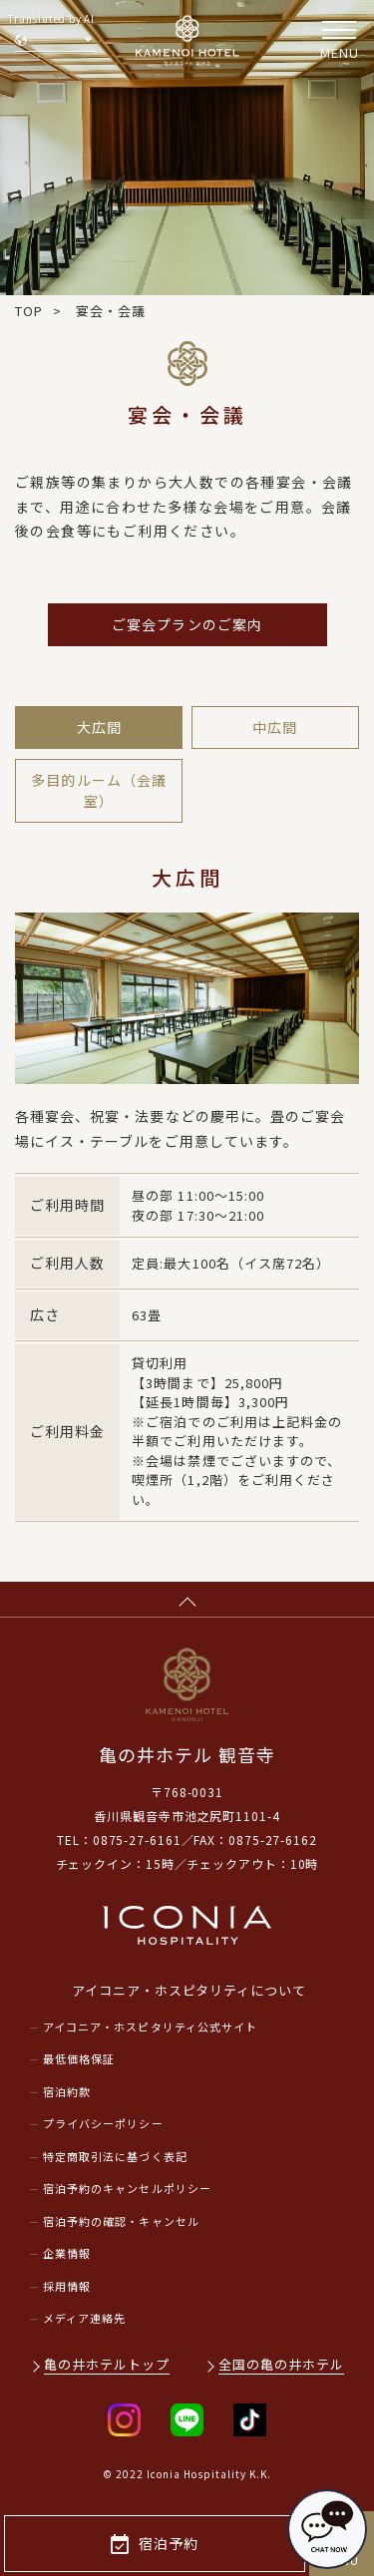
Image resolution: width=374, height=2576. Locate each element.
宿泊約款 (67, 2091)
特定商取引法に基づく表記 (115, 2156)
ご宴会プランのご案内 (187, 624)
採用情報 (67, 2286)
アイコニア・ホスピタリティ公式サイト (150, 2026)
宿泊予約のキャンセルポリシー (127, 2188)
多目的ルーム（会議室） (98, 790)
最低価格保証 (79, 2058)
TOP (29, 310)
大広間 (99, 727)
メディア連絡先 (84, 2318)
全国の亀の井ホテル (281, 2364)
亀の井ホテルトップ (107, 2364)
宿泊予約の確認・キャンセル (121, 2221)
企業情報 (67, 2253)
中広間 (274, 727)
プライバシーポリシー (103, 2123)
